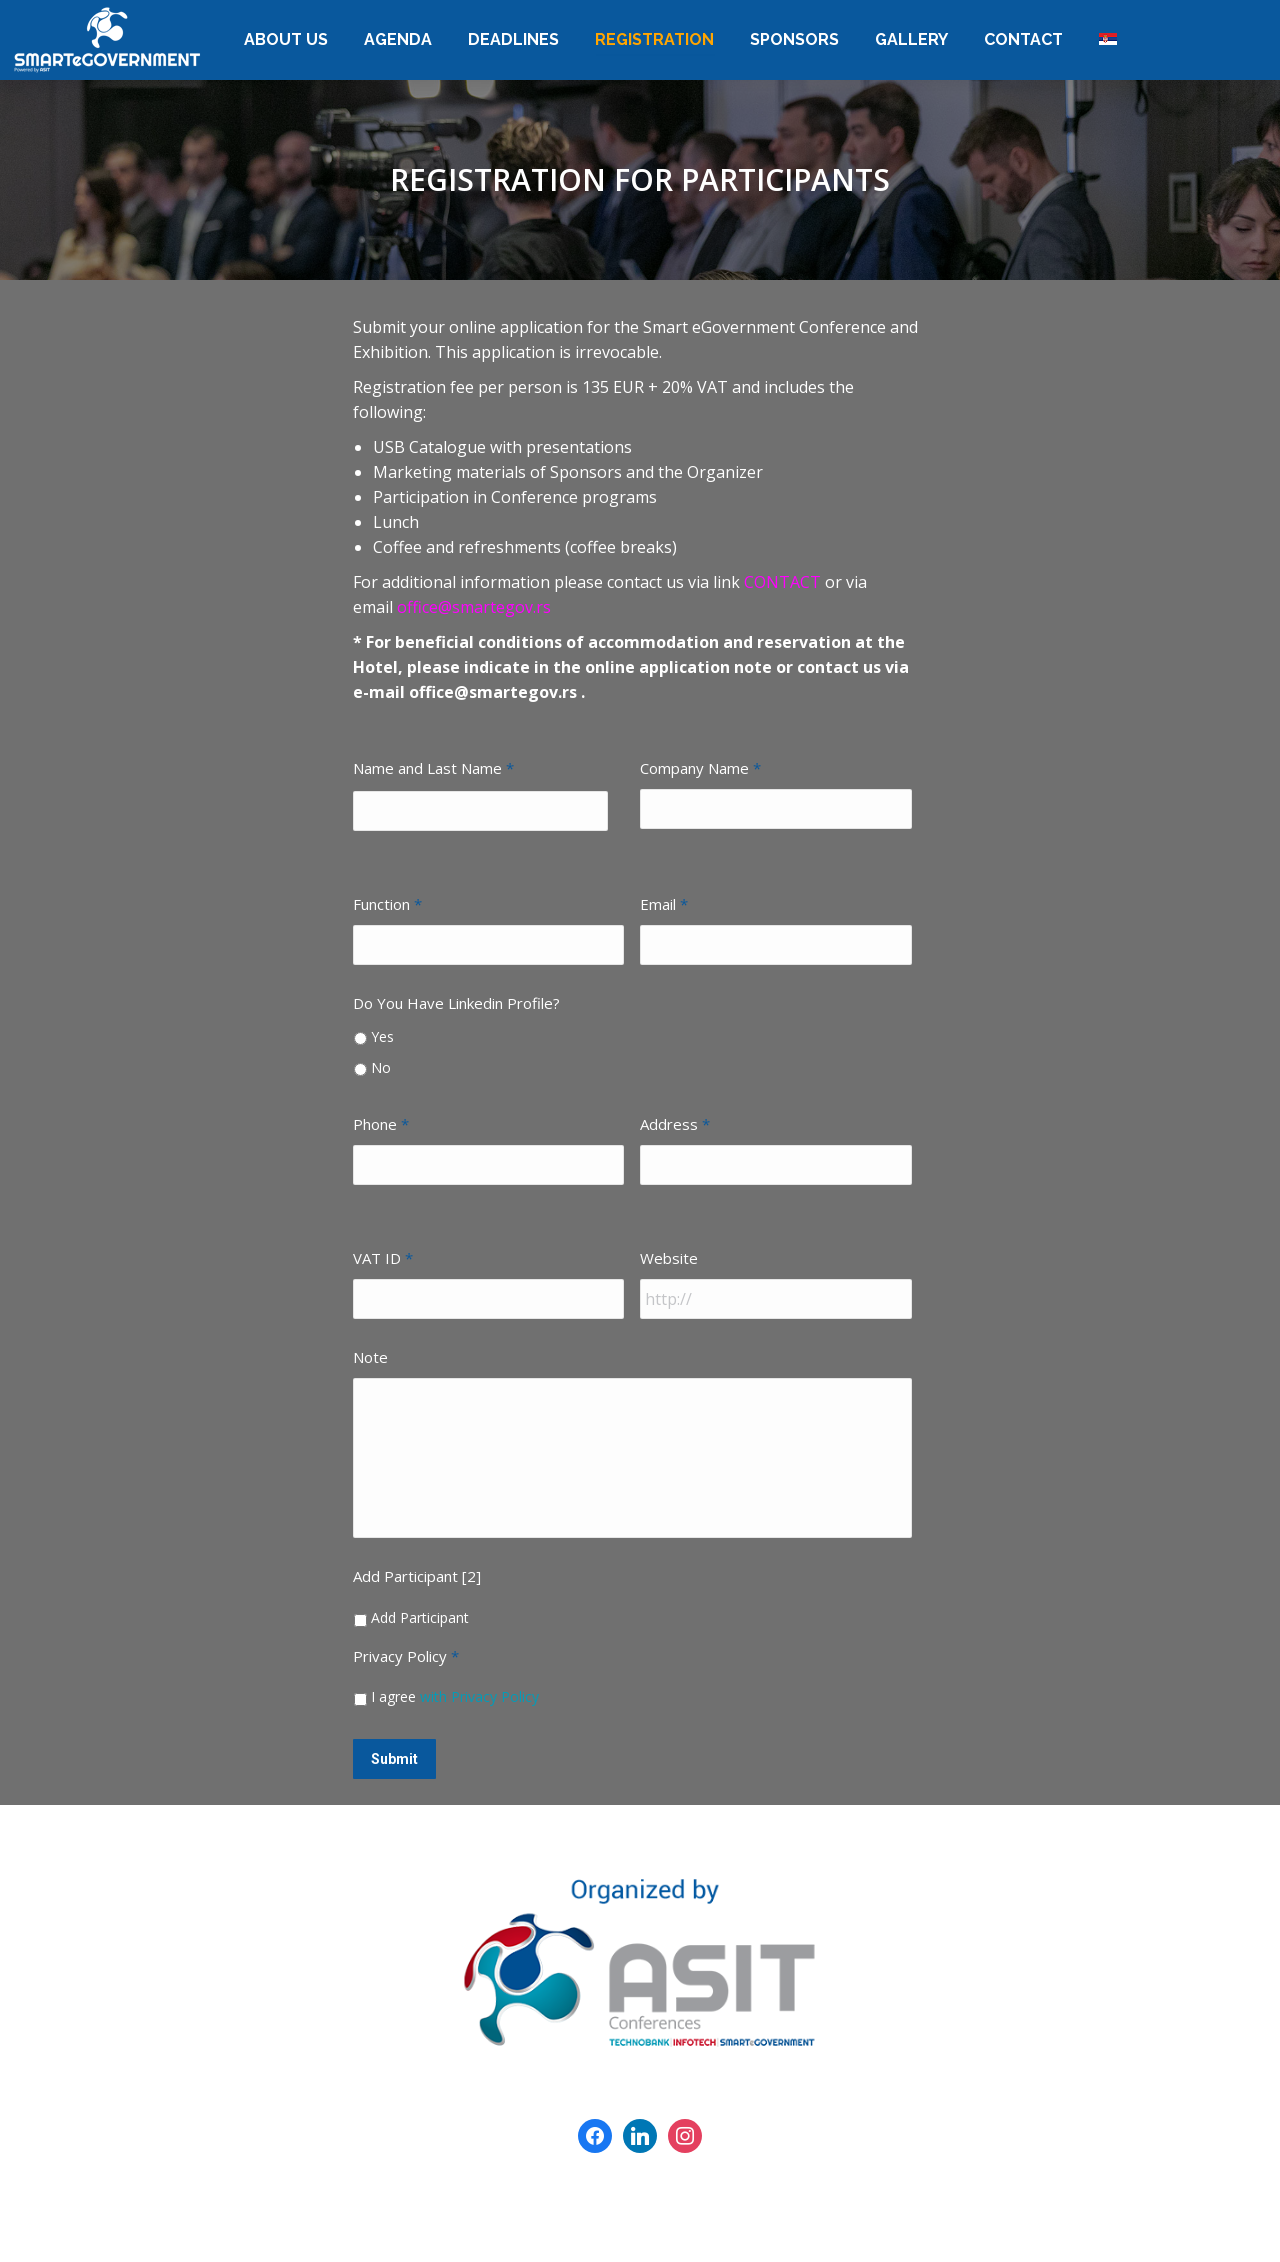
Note (370, 1357)
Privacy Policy (406, 1656)
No (381, 1067)
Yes (382, 1036)
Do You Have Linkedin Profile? (456, 1003)
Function (387, 904)
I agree (455, 1696)
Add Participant (420, 1617)
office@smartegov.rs (474, 607)
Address (675, 1124)
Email (664, 904)
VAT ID (383, 1258)
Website (669, 1258)
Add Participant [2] (417, 1576)
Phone (381, 1124)
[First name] (481, 811)
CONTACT (784, 582)
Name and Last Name (433, 768)
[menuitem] (286, 40)
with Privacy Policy (479, 1696)
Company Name (700, 768)
